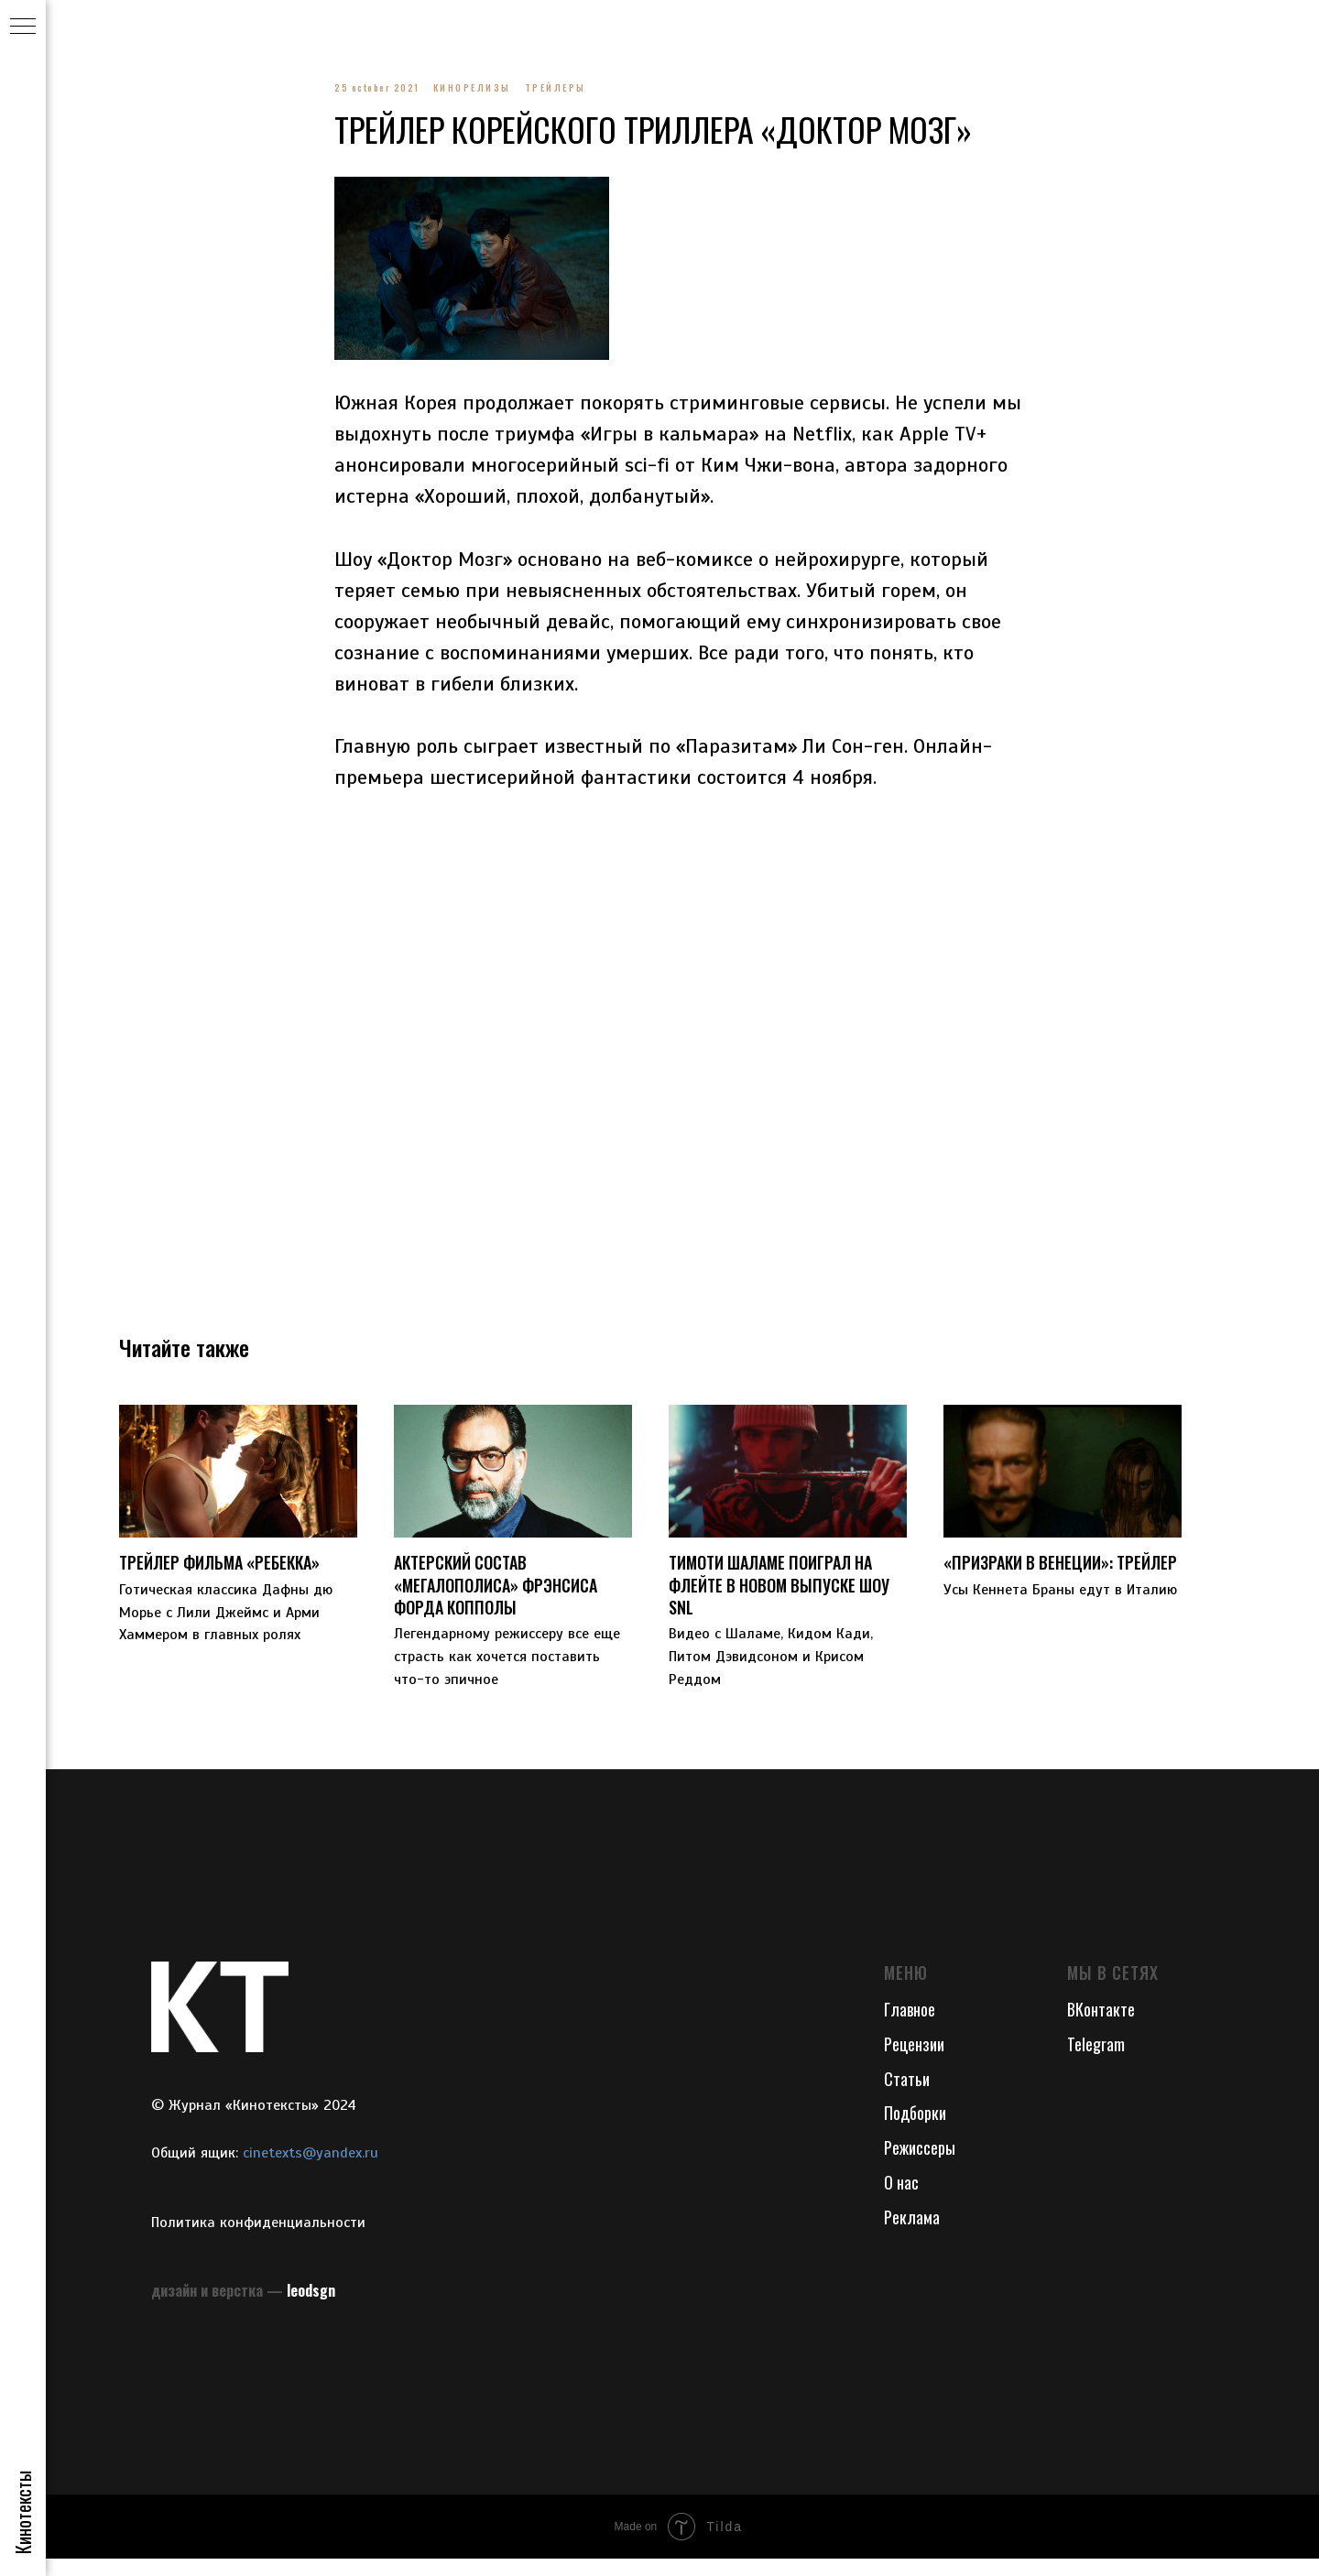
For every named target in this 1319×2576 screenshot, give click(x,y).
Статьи (907, 2095)
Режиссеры (919, 2165)
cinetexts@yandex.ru (310, 2169)
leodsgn (311, 2308)
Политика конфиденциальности (258, 2239)
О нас (901, 2200)
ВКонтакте (1101, 2026)
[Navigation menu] (23, 27)
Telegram (1096, 2060)
